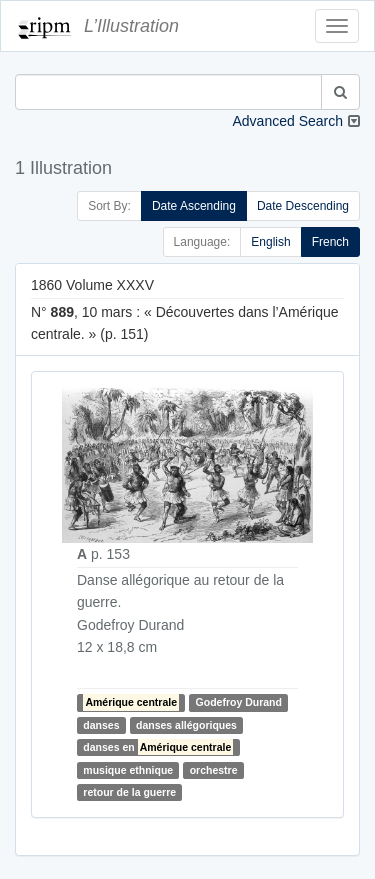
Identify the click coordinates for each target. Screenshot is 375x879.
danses (101, 725)
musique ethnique (128, 770)
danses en (158, 747)
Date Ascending (194, 206)
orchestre (214, 770)
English (270, 242)
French (330, 242)
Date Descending (303, 206)
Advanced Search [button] (287, 121)
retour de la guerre (129, 792)
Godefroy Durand (239, 702)
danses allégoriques (186, 725)
